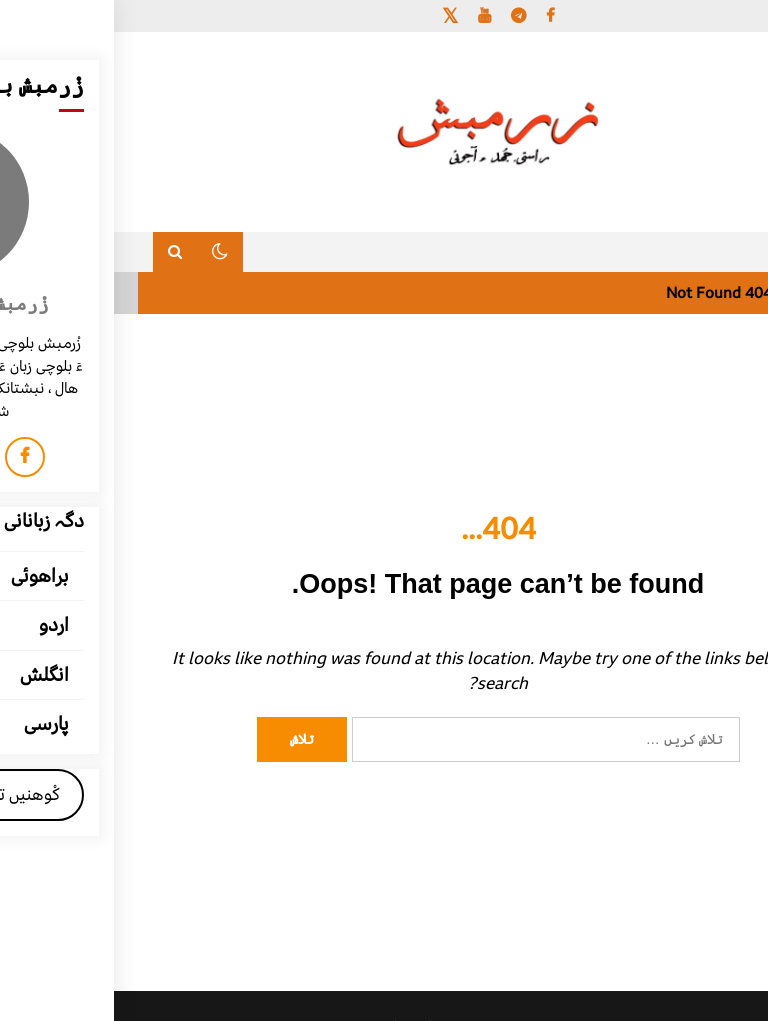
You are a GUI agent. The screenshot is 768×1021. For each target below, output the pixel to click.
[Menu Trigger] (702, 42)
